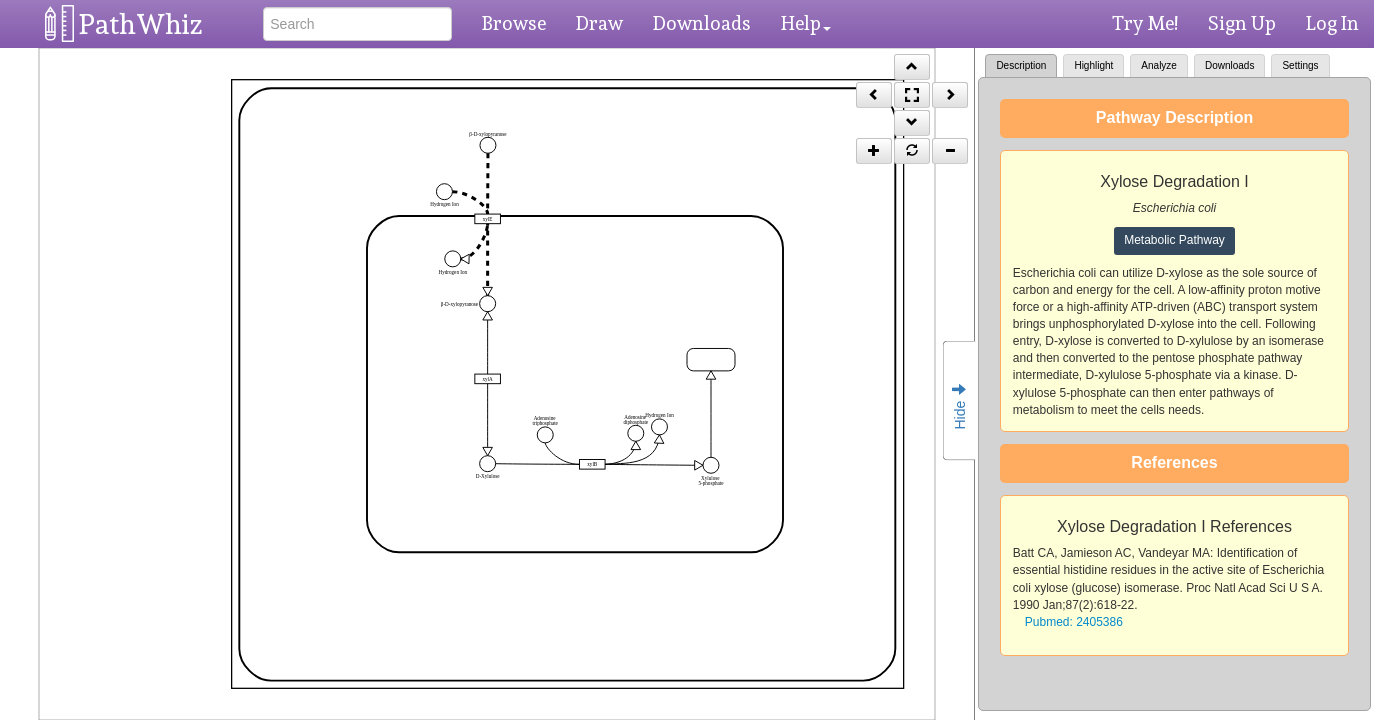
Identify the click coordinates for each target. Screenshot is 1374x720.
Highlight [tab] (1093, 65)
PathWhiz (141, 24)
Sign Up (1242, 23)
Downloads (702, 23)
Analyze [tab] (1159, 65)
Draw (599, 23)
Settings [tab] (1300, 65)
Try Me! (1145, 23)
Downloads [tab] (1229, 65)
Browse (514, 23)
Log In (1332, 23)
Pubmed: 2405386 (1074, 622)
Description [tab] (1021, 65)
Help (806, 23)
